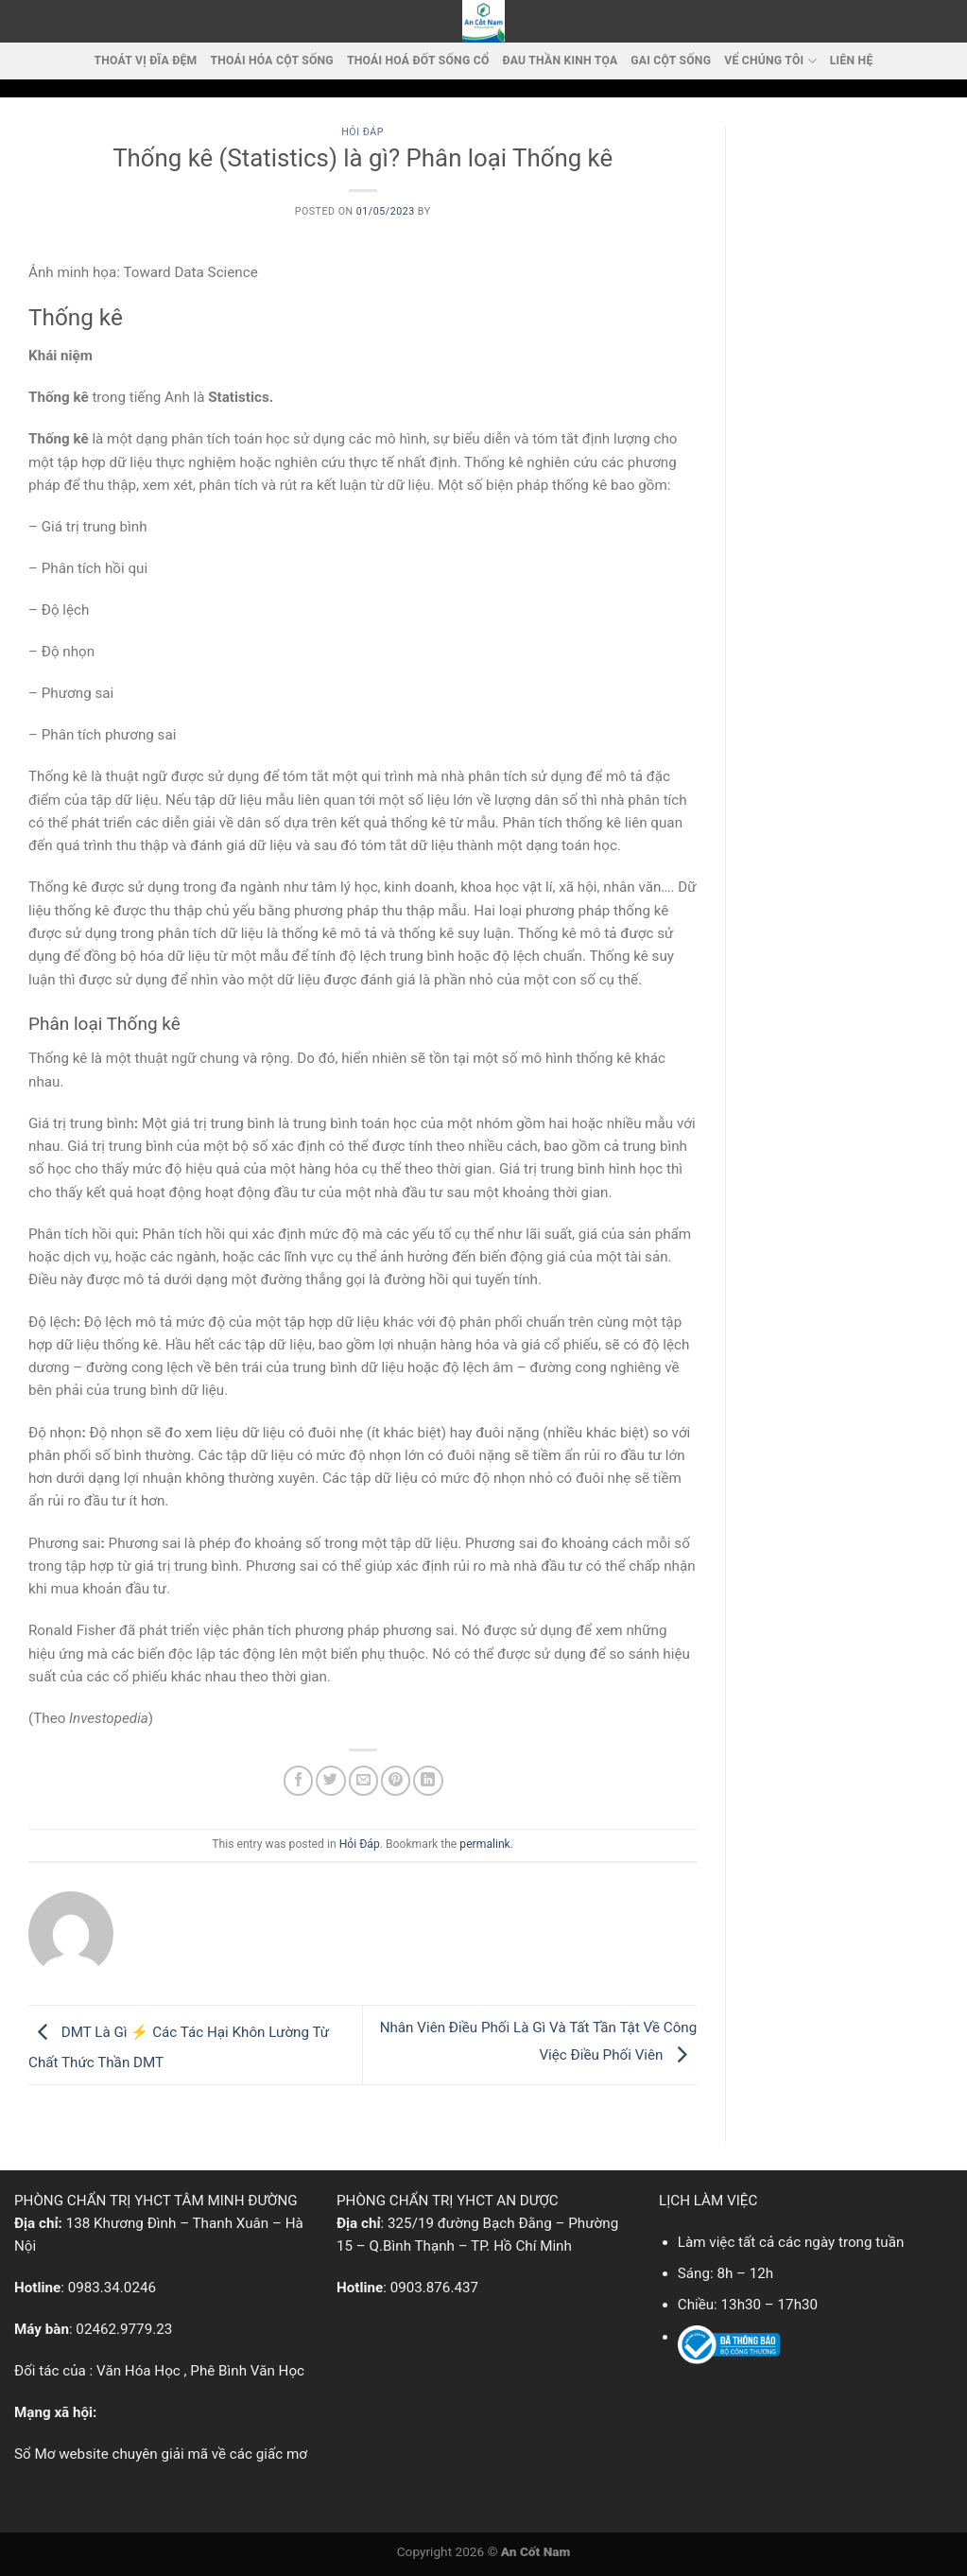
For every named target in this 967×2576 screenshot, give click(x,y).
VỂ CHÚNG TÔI (770, 61)
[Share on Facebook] (298, 1780)
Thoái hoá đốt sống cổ (418, 60)
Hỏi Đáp (362, 132)
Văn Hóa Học (138, 2370)
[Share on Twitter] (330, 1780)
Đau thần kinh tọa (560, 60)
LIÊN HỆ (851, 60)
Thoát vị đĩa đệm (146, 60)
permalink (484, 1844)
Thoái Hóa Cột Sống (271, 60)
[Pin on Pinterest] (395, 1780)
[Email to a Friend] (363, 1780)
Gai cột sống (670, 60)
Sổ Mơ (34, 2454)
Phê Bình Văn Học (247, 2370)
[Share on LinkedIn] (427, 1780)
